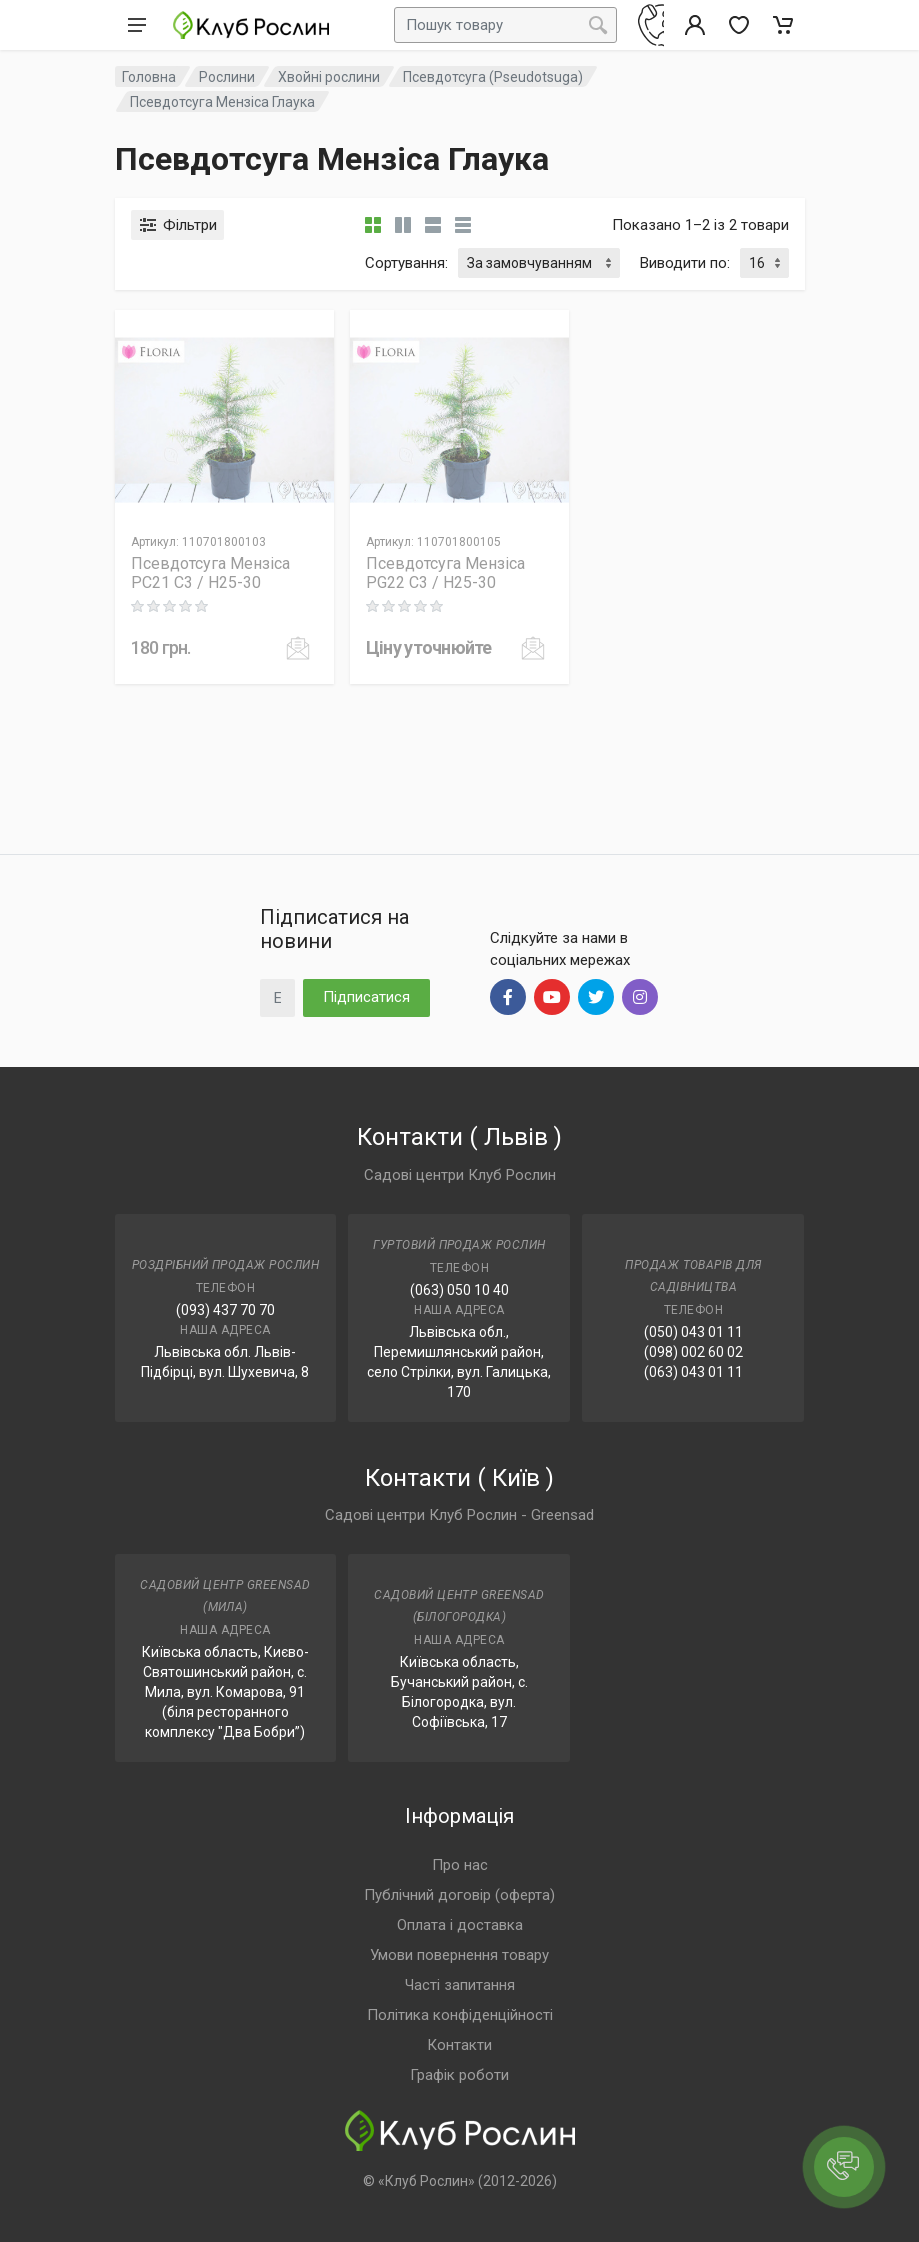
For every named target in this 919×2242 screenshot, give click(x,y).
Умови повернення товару (459, 1955)
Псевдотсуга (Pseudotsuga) (493, 77)
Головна (149, 77)
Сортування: (406, 263)
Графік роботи (459, 2075)
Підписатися (366, 997)
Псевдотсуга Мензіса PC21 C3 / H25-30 (210, 573)
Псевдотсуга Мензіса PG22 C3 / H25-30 (445, 573)
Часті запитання (460, 1985)
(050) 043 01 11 (693, 1332)
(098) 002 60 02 (693, 1352)
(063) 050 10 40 (459, 1290)
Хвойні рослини (329, 77)
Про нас (460, 1865)
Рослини (227, 77)
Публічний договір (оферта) (459, 1895)
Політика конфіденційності (460, 2015)
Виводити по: (685, 263)
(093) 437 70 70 (225, 1310)
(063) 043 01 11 (693, 1372)
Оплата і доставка (460, 1925)
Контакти (459, 2045)
